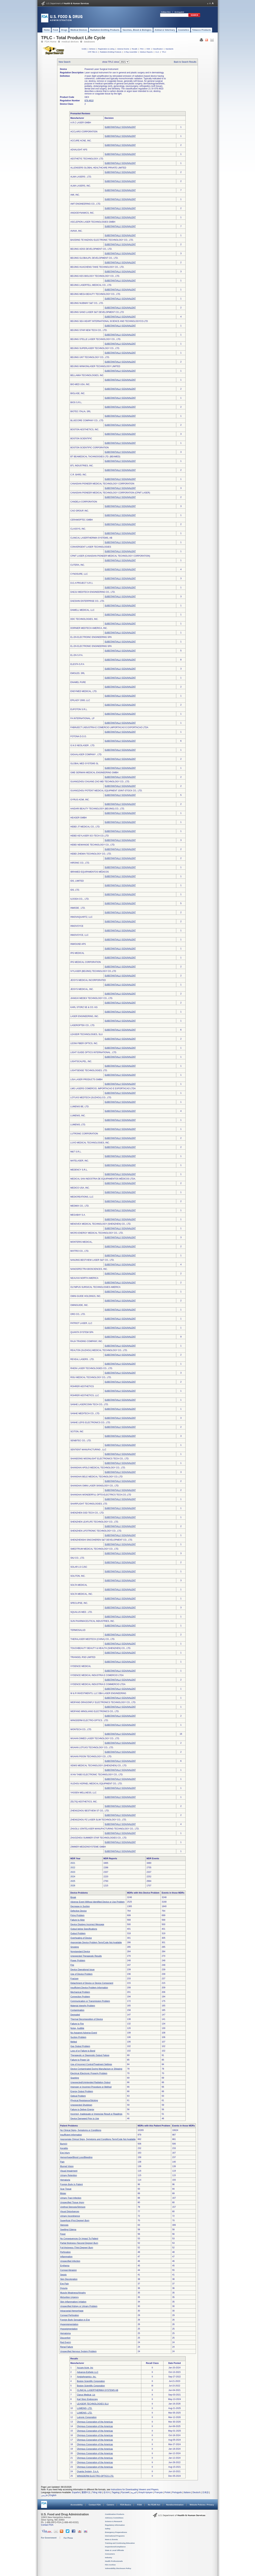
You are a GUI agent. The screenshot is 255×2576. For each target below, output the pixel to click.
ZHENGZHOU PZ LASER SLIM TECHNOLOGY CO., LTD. (98, 1819)
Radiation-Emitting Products (110, 52)
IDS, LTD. (75, 890)
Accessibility (76, 2505)
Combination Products (114, 2514)
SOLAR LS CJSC (78, 1567)
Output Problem (78, 1933)
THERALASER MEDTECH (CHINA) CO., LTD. (92, 1639)
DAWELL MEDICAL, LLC (82, 610)
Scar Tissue (66, 2189)
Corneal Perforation (69, 2315)
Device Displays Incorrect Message (87, 1924)
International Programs (115, 2536)
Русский (125, 2492)
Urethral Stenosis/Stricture (72, 2207)
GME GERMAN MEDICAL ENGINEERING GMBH (94, 772)
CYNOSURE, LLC (79, 574)
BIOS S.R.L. (76, 402)
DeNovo (92, 49)
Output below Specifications (83, 1929)
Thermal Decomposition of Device (86, 2019)
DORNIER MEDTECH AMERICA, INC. (89, 628)
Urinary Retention (68, 2175)
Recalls (134, 49)
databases (89, 41)
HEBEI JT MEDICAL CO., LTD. (85, 826)
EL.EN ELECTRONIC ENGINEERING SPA (91, 646)
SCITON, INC (76, 1431)
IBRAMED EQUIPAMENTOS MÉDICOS (89, 872)
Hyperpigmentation (69, 2324)
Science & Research (113, 2521)
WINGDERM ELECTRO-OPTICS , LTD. (89, 1720)
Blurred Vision (67, 2166)
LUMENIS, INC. (78, 1115)
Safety (107, 2529)
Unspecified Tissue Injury (72, 2202)
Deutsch (196, 2492)
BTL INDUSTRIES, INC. (82, 465)
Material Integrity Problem (82, 2005)
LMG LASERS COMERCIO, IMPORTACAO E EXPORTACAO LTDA (103, 1088)
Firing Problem (77, 1915)
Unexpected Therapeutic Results (86, 1956)
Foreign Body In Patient (71, 2184)
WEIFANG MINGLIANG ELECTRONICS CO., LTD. (94, 1711)
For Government (49, 2538)
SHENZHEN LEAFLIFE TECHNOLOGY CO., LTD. (94, 1522)
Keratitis (64, 2148)
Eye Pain (64, 2283)
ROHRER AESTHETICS (82, 1386)
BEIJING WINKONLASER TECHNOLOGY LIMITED (95, 366)
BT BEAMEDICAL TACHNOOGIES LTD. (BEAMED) (95, 456)
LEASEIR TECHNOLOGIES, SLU (86, 1034)
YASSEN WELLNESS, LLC (83, 1792)
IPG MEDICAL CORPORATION (85, 962)
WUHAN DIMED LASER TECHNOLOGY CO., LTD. (95, 1738)
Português (177, 2492)
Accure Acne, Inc (85, 2367)
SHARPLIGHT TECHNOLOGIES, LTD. (89, 1503)
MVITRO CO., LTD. (79, 1251)
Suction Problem (78, 2037)
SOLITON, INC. (77, 1576)
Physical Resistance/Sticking (84, 2100)
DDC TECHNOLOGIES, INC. (84, 619)
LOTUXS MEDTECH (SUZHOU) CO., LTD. (91, 1097)
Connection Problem (80, 1996)
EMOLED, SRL (77, 673)
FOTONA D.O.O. (78, 736)
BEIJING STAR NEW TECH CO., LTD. (88, 330)
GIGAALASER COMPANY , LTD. (86, 754)
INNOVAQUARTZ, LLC (81, 917)
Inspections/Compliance (115, 2547)
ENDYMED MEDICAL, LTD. (83, 691)
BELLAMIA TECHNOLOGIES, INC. (87, 375)
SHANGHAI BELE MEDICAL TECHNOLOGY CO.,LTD (96, 1476)
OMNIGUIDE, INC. (79, 1305)
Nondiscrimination (175, 2505)
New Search (64, 62)
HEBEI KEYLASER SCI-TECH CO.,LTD (89, 835)
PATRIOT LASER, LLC (81, 1323)
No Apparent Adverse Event (83, 2032)
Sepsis (63, 2274)
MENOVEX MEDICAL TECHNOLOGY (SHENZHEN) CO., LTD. (100, 1224)
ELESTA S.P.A (77, 664)
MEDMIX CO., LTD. (79, 1206)
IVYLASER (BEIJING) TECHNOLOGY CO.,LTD (93, 971)
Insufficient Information (71, 2134)
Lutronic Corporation (87, 2417)
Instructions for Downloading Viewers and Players (134, 2489)
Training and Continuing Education (120, 2543)
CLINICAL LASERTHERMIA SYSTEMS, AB (91, 538)
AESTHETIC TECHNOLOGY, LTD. (87, 158)
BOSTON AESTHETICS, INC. (84, 429)
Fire (72, 1965)
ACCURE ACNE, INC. (81, 140)
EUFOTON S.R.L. (79, 709)
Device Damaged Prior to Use (84, 2118)
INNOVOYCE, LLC (79, 935)
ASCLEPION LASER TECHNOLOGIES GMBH (92, 222)
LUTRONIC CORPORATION (84, 1133)
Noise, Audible (77, 2028)
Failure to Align (77, 1920)
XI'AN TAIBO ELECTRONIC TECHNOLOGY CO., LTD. (96, 1774)
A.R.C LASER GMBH (80, 122)
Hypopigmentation (69, 2329)
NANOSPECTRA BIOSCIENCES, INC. (89, 1269)
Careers (110, 2505)
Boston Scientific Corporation (91, 2381)
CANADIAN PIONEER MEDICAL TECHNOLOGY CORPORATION (102, 483)
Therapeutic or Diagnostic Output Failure (89, 2055)
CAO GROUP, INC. (79, 510)
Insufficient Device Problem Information (89, 1987)
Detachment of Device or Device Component (91, 1983)
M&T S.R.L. (76, 1151)
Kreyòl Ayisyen (146, 2492)
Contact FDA (95, 2505)
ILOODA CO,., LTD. (79, 899)
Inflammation (66, 2256)
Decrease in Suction (80, 1906)
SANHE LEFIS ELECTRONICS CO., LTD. (90, 1422)
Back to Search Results (185, 62)
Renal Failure (66, 2347)
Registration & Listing (106, 49)
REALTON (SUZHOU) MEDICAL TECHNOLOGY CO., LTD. (99, 1350)
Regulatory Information (115, 2525)
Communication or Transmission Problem (90, 2001)
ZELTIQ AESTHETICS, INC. (83, 1801)
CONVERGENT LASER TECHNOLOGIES (90, 547)
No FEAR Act (154, 2505)
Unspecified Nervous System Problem (78, 2351)
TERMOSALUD (77, 1630)
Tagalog (115, 2492)
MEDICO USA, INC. (80, 1188)
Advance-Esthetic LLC (87, 2372)
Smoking (74, 1947)
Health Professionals (114, 2561)
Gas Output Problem (80, 2046)
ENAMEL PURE (78, 682)
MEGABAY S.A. (78, 1215)
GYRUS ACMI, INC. (80, 799)
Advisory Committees (114, 2518)
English (52, 2495)
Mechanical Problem (80, 1992)
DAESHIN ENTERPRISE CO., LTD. (87, 601)
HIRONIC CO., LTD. (80, 863)
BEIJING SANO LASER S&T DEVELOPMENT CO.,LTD (97, 312)
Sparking (74, 2078)
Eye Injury (65, 2153)
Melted (73, 2042)
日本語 (205, 2492)
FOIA (139, 2505)
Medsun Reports (146, 52)
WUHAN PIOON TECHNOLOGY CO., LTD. (91, 1756)
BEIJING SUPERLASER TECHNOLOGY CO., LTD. (95, 348)
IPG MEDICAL (77, 953)
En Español (179, 12)
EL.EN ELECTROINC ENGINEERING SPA (91, 637)
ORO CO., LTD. (78, 1314)
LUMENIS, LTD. (78, 1124)
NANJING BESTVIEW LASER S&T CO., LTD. (92, 1260)
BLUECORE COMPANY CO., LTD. (87, 420)
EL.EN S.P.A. (76, 655)
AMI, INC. (75, 195)
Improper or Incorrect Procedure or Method (91, 2087)
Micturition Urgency (69, 2297)
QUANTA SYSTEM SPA (82, 1332)
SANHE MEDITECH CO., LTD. (85, 1413)
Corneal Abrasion (68, 2270)
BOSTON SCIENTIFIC (81, 438)
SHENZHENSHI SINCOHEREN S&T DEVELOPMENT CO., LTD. (101, 1540)
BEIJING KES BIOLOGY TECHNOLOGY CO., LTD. (95, 276)
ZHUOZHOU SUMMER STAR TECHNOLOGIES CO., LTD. (98, 1837)
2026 (72, 1885)
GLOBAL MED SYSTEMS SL (84, 763)
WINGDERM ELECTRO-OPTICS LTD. (95, 2476)
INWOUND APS (78, 944)
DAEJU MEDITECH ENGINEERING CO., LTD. (92, 592)
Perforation (65, 2252)
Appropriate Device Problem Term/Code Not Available (96, 1942)
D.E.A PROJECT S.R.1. (81, 583)
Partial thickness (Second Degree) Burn (79, 2243)
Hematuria (65, 2180)
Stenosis (64, 2225)
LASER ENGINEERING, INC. (84, 1016)
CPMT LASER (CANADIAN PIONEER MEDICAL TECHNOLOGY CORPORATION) (110, 556)
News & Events (111, 2539)
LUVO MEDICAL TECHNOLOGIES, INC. (90, 1142)
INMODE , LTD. (77, 908)
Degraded (75, 2014)
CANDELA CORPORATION (83, 501)
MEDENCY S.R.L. (79, 1169)
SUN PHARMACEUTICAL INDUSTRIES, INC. (92, 1621)
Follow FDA (166, 12)
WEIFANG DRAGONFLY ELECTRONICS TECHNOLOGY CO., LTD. (103, 1702)
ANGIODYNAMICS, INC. (82, 213)
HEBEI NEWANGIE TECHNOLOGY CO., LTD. (92, 845)
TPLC (164, 52)
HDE (148, 49)
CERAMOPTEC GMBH (81, 520)
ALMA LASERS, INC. (80, 186)
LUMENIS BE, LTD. (79, 1106)
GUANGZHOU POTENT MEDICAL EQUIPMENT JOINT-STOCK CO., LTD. (106, 790)
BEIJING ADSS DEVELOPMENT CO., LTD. (91, 249)
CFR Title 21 (92, 52)
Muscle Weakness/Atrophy (73, 2292)
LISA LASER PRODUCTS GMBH (86, 1079)
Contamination (77, 2010)
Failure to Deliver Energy (82, 2109)
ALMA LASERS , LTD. (81, 176)
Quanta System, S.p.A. (88, 2471)
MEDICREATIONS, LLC (82, 1197)
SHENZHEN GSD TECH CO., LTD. (87, 1513)
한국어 (106, 2492)
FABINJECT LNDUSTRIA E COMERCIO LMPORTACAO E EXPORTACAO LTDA (109, 727)
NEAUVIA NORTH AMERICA (84, 1278)
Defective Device (78, 1911)
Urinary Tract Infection (70, 2198)
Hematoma (65, 2333)
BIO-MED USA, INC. (80, 384)
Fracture (74, 1978)
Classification (158, 49)
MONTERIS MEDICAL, (81, 1242)
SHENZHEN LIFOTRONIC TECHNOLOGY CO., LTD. (96, 1531)
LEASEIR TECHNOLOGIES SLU (93, 2403)
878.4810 (89, 100)
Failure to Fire (77, 2023)
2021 (72, 1863)
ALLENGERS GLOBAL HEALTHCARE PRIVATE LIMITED (98, 167)
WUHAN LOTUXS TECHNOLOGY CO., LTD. (92, 1747)
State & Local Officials (114, 2550)
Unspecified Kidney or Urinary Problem (78, 2306)
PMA (142, 49)
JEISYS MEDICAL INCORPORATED (88, 980)
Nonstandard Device (80, 1951)
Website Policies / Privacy (202, 2505)
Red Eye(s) (65, 2342)
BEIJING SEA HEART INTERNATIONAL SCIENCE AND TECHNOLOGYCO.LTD (109, 321)
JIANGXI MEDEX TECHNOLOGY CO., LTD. (91, 998)
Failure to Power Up (80, 2060)
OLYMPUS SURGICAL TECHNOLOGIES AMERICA (95, 1287)
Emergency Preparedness (116, 2532)
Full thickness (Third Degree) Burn (76, 2247)
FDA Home (50, 41)
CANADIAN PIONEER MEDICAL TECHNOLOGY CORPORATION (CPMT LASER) (110, 492)
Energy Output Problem (81, 2091)
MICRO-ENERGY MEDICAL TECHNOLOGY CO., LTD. (96, 1233)
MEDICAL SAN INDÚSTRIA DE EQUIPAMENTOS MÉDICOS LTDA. (103, 1179)
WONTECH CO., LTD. (81, 1729)
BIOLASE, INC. (77, 393)
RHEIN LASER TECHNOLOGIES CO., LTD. (91, 1368)
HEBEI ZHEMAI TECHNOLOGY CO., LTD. (91, 854)
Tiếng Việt (97, 2492)
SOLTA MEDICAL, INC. (81, 1594)
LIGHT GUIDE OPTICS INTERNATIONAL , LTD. (93, 1052)
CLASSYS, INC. (78, 529)
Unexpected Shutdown (81, 2105)
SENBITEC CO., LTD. (80, 1440)
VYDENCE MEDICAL (80, 1666)
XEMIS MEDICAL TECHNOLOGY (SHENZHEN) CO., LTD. (98, 1765)
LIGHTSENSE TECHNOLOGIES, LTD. (89, 1070)
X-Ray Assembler (130, 52)
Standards (169, 49)
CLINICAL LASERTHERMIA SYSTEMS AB (97, 2390)
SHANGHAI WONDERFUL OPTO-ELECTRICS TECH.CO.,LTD (100, 1494)
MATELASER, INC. (79, 1160)
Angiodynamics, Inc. (86, 2376)
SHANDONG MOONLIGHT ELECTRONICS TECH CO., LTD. (99, 1458)
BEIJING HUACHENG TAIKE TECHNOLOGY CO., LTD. (97, 267)
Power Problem (77, 1960)
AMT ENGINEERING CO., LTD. (85, 204)
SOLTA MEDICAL (78, 1585)
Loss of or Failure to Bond (82, 2051)
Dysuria (64, 2288)
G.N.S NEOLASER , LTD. (82, 745)
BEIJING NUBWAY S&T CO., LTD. (87, 303)
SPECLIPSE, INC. (79, 1603)
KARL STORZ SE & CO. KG (84, 1007)
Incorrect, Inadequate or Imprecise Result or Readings (96, 2114)
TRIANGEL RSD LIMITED (83, 1657)
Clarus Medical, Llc (86, 2394)
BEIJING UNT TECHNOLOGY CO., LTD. (90, 357)
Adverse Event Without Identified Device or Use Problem (97, 1902)
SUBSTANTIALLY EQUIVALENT (120, 127)
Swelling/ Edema (68, 2229)
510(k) (84, 49)
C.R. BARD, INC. (78, 474)
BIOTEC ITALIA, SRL (80, 411)
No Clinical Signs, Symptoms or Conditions (80, 2130)
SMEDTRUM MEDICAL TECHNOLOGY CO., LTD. (94, 1549)
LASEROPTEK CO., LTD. (82, 1025)
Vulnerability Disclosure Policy (118, 2568)
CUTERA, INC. (77, 565)
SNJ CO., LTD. (77, 1558)
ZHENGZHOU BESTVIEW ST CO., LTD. (89, 1810)
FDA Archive (110, 2565)
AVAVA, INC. (76, 231)
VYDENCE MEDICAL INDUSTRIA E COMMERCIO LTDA (97, 1684)
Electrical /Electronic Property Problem (88, 2073)
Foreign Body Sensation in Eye (75, 2320)
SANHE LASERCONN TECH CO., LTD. (89, 1404)
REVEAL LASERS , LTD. (82, 1359)
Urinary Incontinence (70, 2216)
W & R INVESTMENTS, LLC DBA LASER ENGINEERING (98, 1693)
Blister (63, 2193)
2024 (72, 1876)
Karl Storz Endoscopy (87, 2399)
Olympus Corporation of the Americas (95, 2422)
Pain (62, 2162)
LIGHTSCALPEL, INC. (81, 1061)
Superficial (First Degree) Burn (74, 2220)
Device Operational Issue (82, 1969)
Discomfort (65, 2338)
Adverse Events (123, 49)
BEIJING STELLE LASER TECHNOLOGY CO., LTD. (95, 339)
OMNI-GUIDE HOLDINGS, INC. (85, 1296)
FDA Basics (125, 2505)
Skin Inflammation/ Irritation (73, 2301)
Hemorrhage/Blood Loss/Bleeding (76, 2157)
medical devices (70, 41)
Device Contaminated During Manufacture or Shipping (96, 2069)
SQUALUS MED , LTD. (81, 1612)
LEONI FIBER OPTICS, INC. (84, 1043)
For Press (68, 2538)
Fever (63, 2234)
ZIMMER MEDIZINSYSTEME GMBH (88, 1847)
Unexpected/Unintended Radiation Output (90, 2082)
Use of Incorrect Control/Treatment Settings (91, 2064)
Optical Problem (78, 2096)
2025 (72, 1881)
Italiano (187, 2492)
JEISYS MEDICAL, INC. (82, 989)
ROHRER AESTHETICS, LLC (84, 1395)
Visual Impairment (68, 2171)
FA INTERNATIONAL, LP (82, 718)
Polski (167, 2492)
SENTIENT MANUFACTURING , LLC (88, 1449)
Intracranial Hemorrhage (71, 2311)
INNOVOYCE (76, 926)
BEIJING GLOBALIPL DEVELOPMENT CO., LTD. (94, 258)
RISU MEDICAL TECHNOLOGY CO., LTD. (91, 1377)
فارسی (44, 2495)
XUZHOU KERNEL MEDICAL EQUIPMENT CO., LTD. (96, 1783)
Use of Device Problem (81, 1974)
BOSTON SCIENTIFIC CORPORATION (89, 447)
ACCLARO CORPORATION (83, 131)
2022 (72, 1867)
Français (158, 2492)
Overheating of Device (81, 1938)
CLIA (157, 52)
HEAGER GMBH (78, 817)
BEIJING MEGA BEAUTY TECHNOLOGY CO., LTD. (95, 294)
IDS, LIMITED (77, 881)
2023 (72, 1872)
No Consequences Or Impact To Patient (79, 2238)
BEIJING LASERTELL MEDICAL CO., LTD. (91, 285)
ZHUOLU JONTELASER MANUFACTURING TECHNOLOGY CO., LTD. (104, 1828)
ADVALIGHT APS (78, 149)
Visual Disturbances (69, 2211)
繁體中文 (86, 2492)
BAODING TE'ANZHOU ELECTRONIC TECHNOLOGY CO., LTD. (102, 240)
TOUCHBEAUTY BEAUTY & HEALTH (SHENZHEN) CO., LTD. (100, 1648)
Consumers (110, 2554)
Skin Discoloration (68, 2279)
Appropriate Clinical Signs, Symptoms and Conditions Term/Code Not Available (98, 2139)
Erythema (64, 2265)
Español (76, 2492)
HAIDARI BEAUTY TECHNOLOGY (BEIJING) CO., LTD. (97, 808)
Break (73, 1897)
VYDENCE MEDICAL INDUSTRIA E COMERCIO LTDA (97, 1675)
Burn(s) (63, 2144)
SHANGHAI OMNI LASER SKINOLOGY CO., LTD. (94, 1485)
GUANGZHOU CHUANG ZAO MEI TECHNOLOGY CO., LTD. (100, 781)
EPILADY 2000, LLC (80, 700)
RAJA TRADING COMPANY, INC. (86, 1341)
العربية (134, 2492)
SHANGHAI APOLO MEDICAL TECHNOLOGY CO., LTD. (98, 1467)
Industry (108, 2557)
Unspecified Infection (70, 2261)
